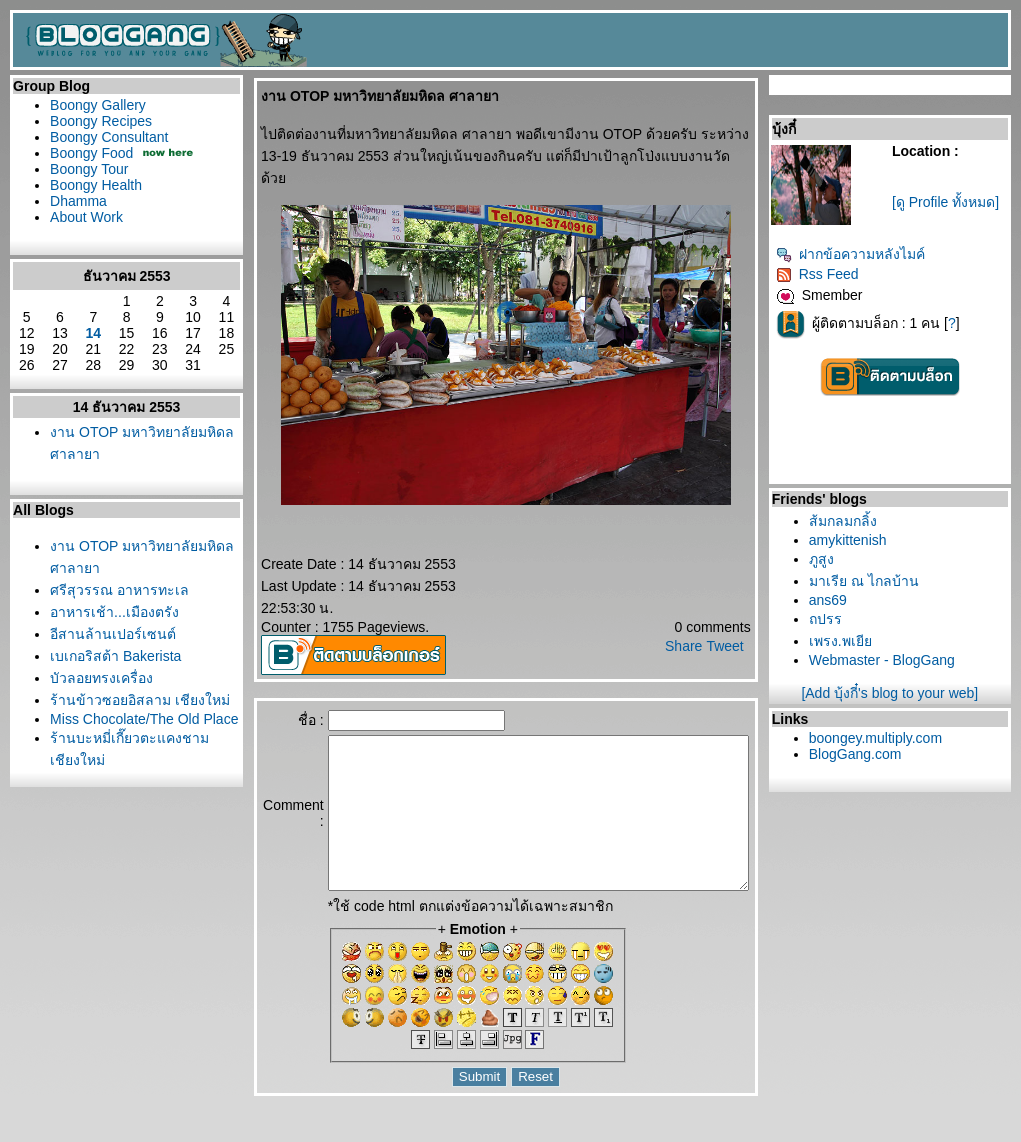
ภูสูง (830, 559)
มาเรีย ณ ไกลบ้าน (873, 581)
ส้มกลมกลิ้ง (852, 521)
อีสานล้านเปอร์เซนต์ (113, 634)
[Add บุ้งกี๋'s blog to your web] (894, 693)
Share (692, 624)
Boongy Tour (89, 169)
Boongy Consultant (109, 137)
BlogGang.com (864, 754)
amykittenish (857, 540)
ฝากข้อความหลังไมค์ (859, 254)
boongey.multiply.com (884, 738)
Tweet (733, 624)
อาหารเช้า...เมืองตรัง (114, 612)
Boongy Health (96, 185)
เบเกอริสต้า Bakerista (115, 656)
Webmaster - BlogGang (891, 660)
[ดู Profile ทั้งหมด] (950, 202)
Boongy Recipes (101, 121)
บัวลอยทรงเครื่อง (101, 678)
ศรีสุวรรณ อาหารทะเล (119, 590)
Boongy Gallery (98, 105)
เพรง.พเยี (849, 641)
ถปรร (834, 619)
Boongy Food (91, 153)
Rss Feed (826, 274)
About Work (86, 217)
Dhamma (78, 201)
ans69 (837, 600)
